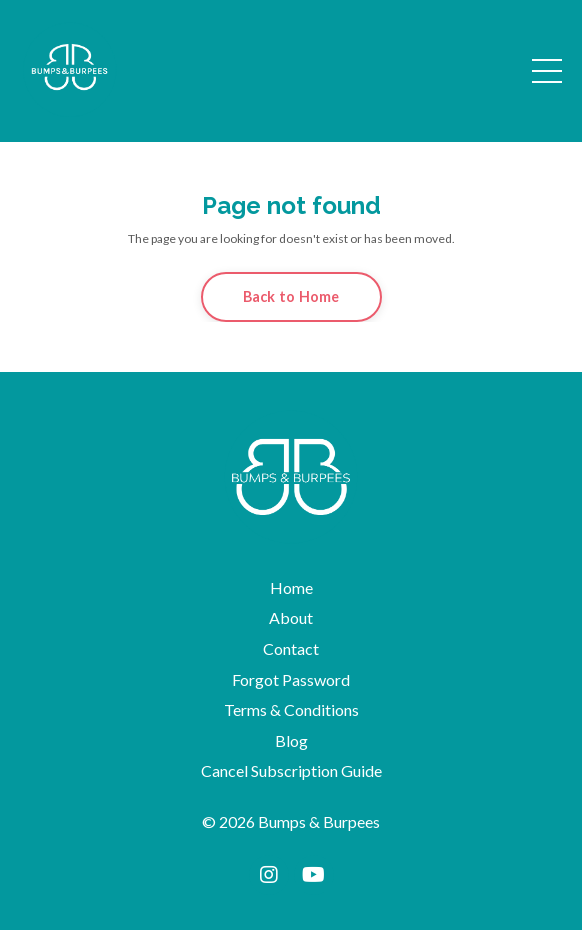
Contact (291, 648)
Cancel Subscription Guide (291, 770)
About (291, 617)
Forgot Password (291, 679)
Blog (291, 740)
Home (291, 587)
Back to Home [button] (291, 296)
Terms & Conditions (291, 709)
